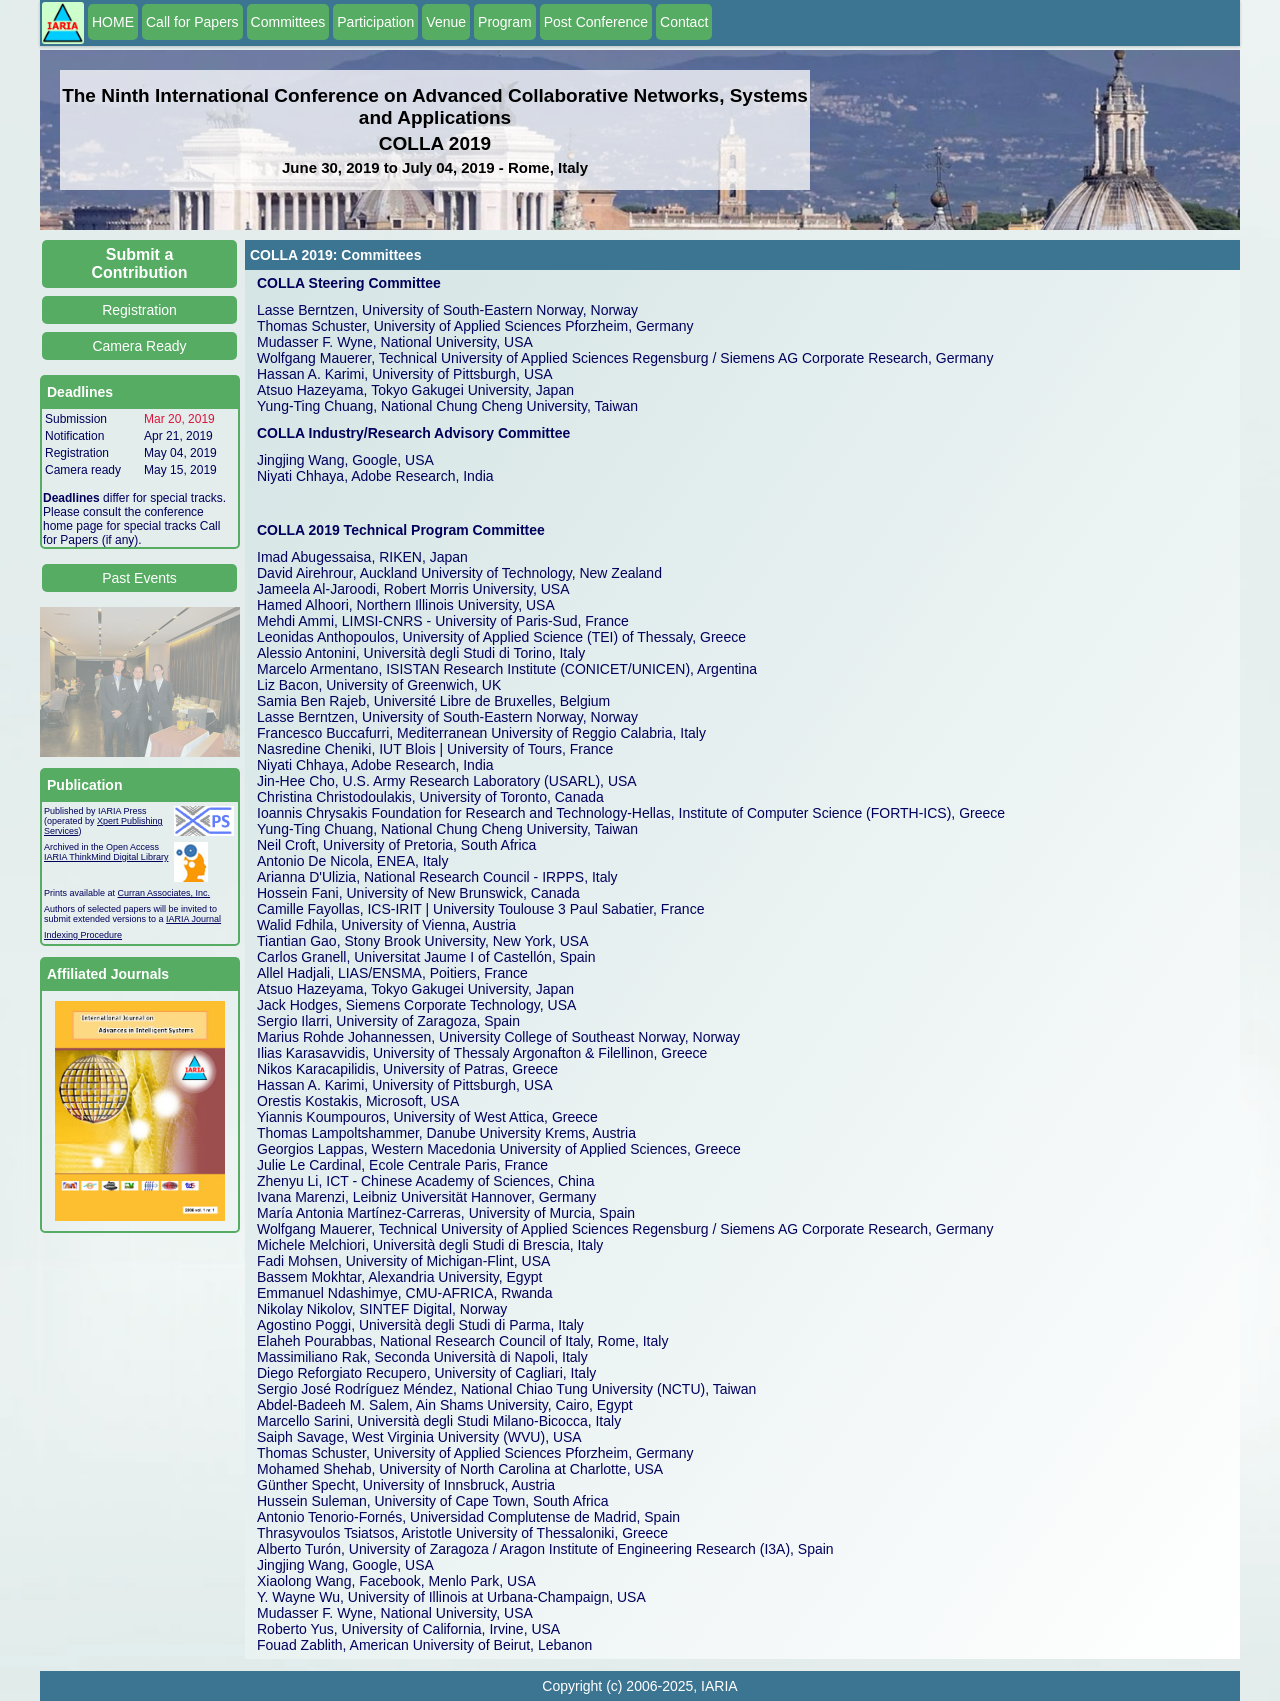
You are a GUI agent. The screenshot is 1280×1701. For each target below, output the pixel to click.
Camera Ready (139, 346)
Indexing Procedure (83, 935)
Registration (139, 310)
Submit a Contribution (140, 263)
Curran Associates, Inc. (164, 893)
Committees (288, 22)
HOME (113, 22)
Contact (684, 22)
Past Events (139, 578)
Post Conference (596, 22)
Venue (446, 22)
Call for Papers (192, 22)
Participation (375, 22)
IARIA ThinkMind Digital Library (106, 857)
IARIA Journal (193, 919)
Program (505, 22)
